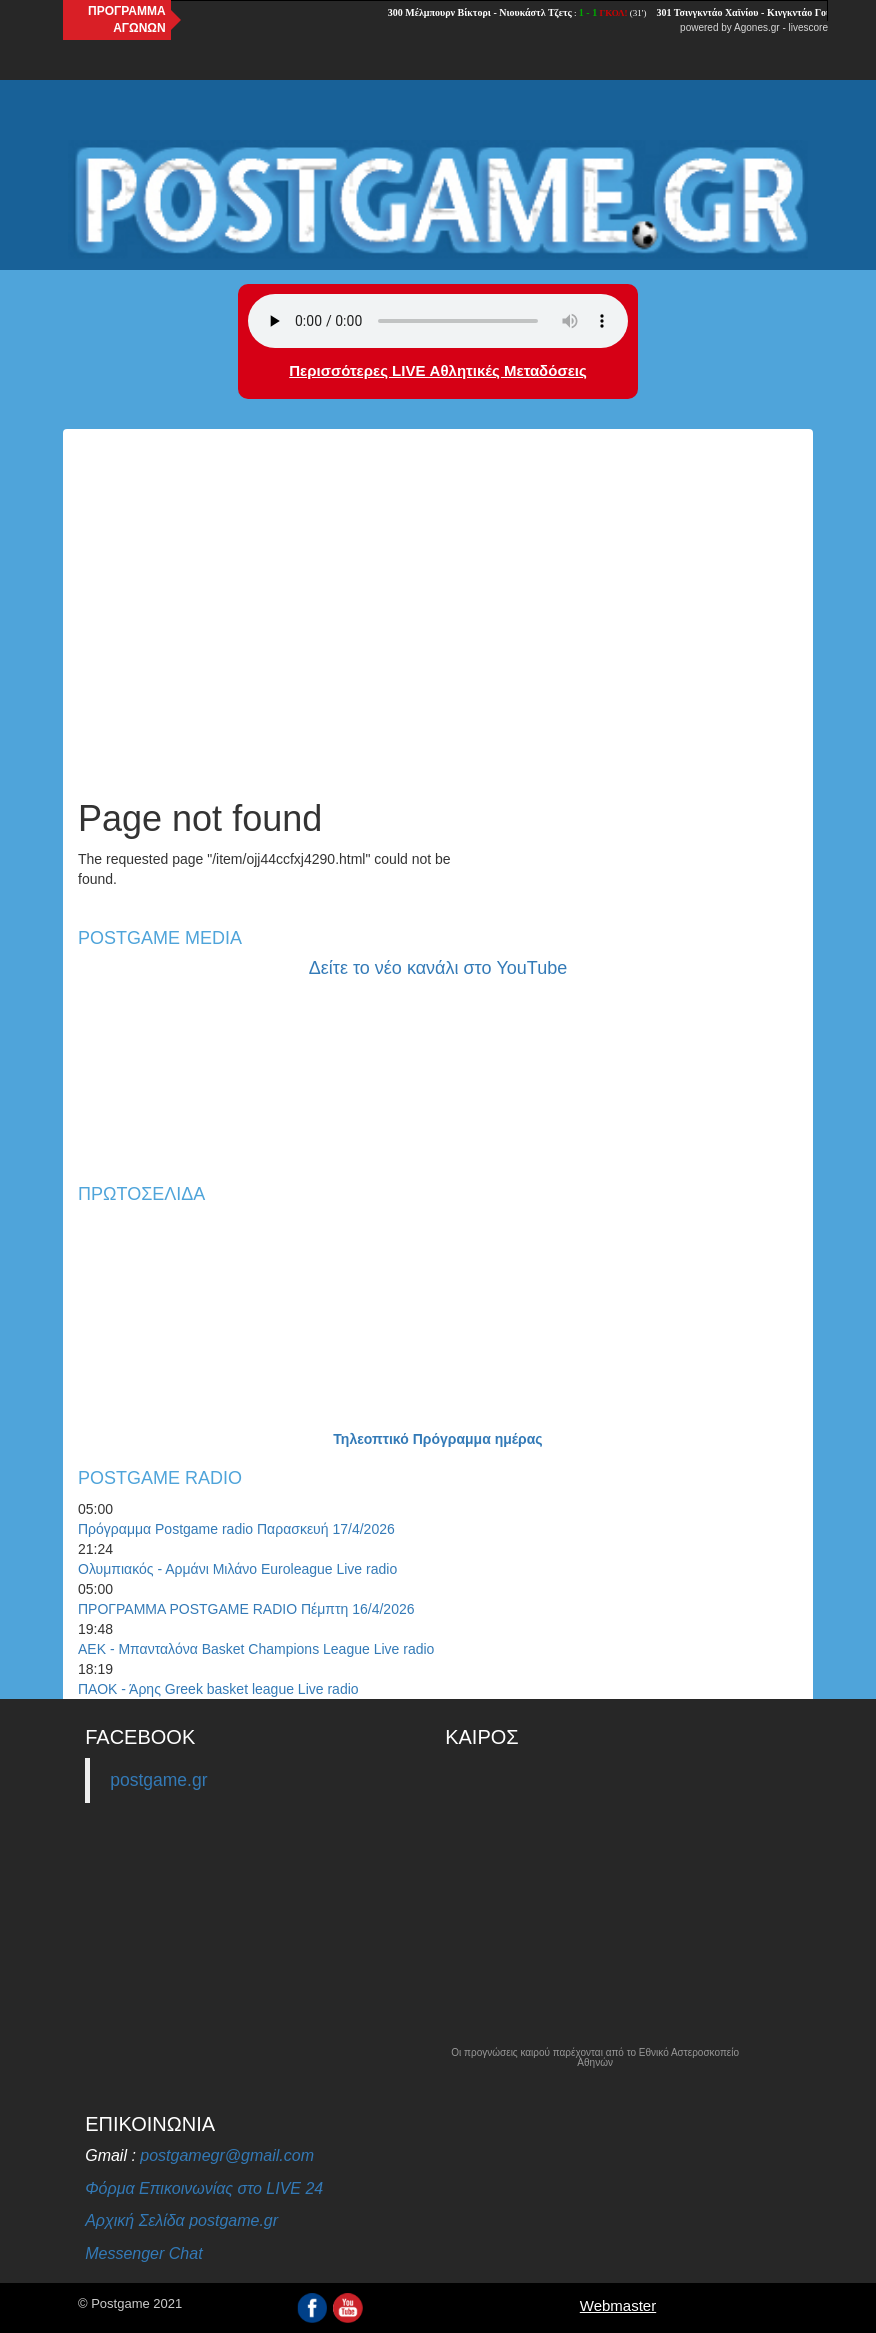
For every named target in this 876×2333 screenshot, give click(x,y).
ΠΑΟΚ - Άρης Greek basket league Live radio (218, 1689)
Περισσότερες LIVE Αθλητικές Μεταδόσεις (437, 370)
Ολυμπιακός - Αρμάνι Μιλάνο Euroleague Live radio (237, 1569)
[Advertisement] (438, 629)
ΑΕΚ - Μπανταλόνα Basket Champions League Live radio (256, 1649)
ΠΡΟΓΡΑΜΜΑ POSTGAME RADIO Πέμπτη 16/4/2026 (246, 1609)
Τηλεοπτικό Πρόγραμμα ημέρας (437, 1439)
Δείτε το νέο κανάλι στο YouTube (438, 968)
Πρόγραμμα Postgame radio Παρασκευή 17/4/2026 (236, 1529)
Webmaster (618, 2305)
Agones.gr (757, 27)
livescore (808, 27)
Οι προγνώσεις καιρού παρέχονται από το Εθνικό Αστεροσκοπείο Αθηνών (595, 2058)
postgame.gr (158, 1780)
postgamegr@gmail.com (227, 2155)
